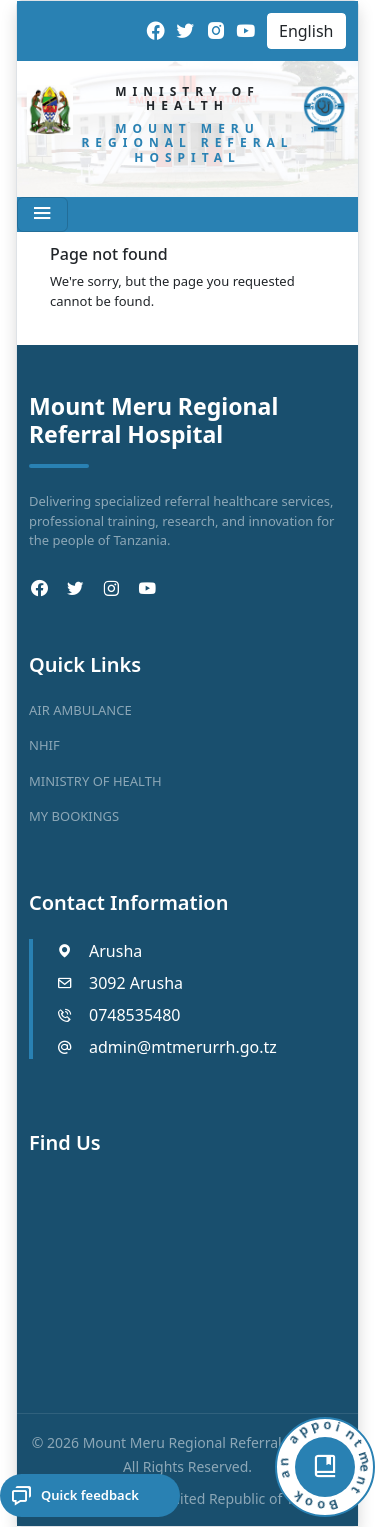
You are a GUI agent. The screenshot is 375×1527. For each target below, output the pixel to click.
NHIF (44, 745)
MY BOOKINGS (74, 816)
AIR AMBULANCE (80, 710)
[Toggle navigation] (42, 214)
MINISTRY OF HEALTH (95, 781)
